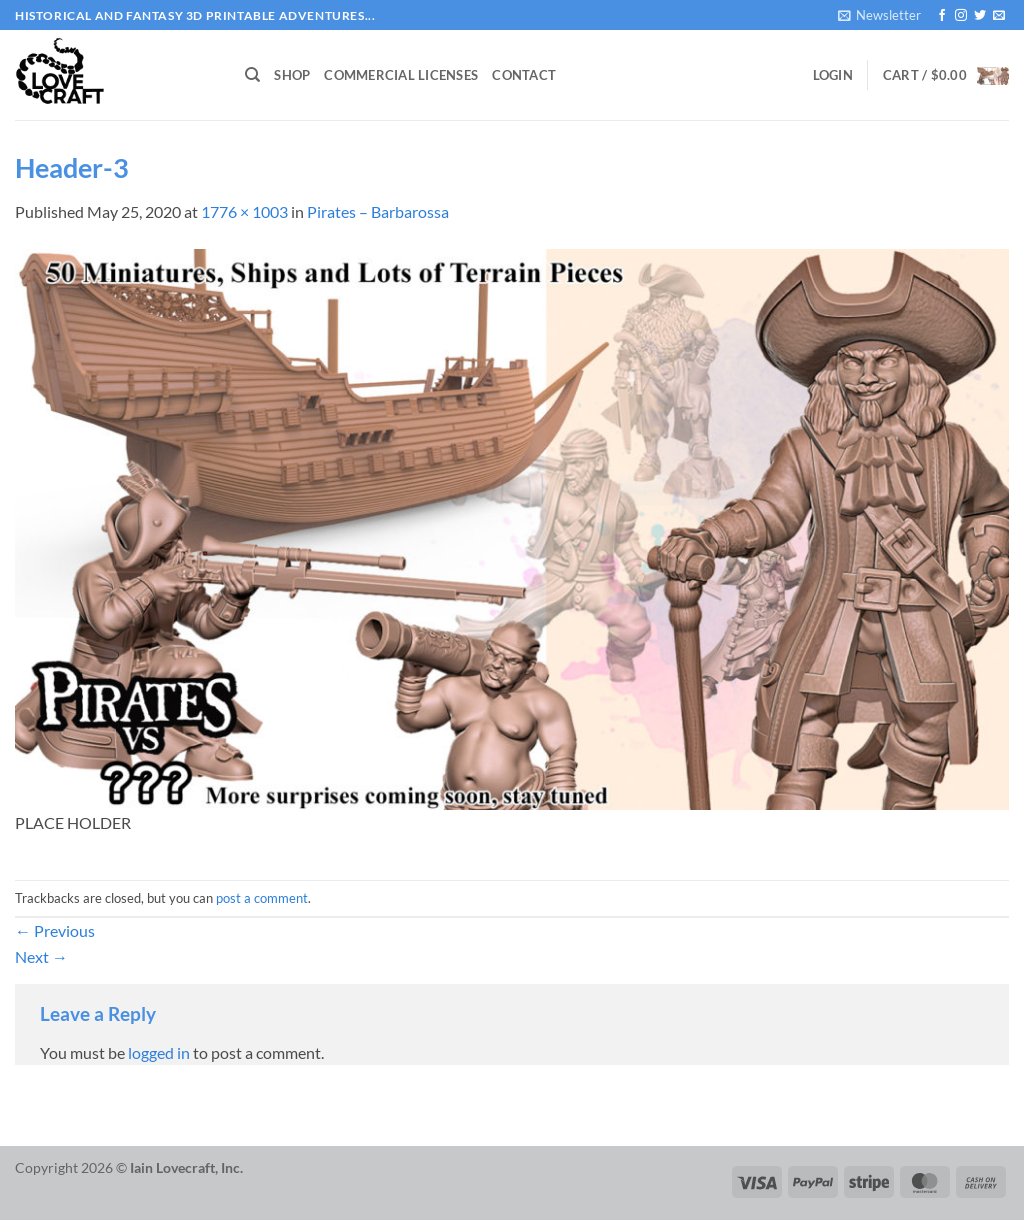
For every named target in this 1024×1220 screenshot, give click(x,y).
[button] (879, 15)
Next (41, 956)
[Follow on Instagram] (961, 16)
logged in (159, 1052)
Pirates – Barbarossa (378, 211)
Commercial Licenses (401, 75)
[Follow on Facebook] (942, 16)
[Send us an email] (999, 16)
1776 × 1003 (244, 211)
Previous (55, 930)
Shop (292, 75)
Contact (524, 75)
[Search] (252, 75)
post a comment (262, 898)
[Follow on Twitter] (980, 16)
